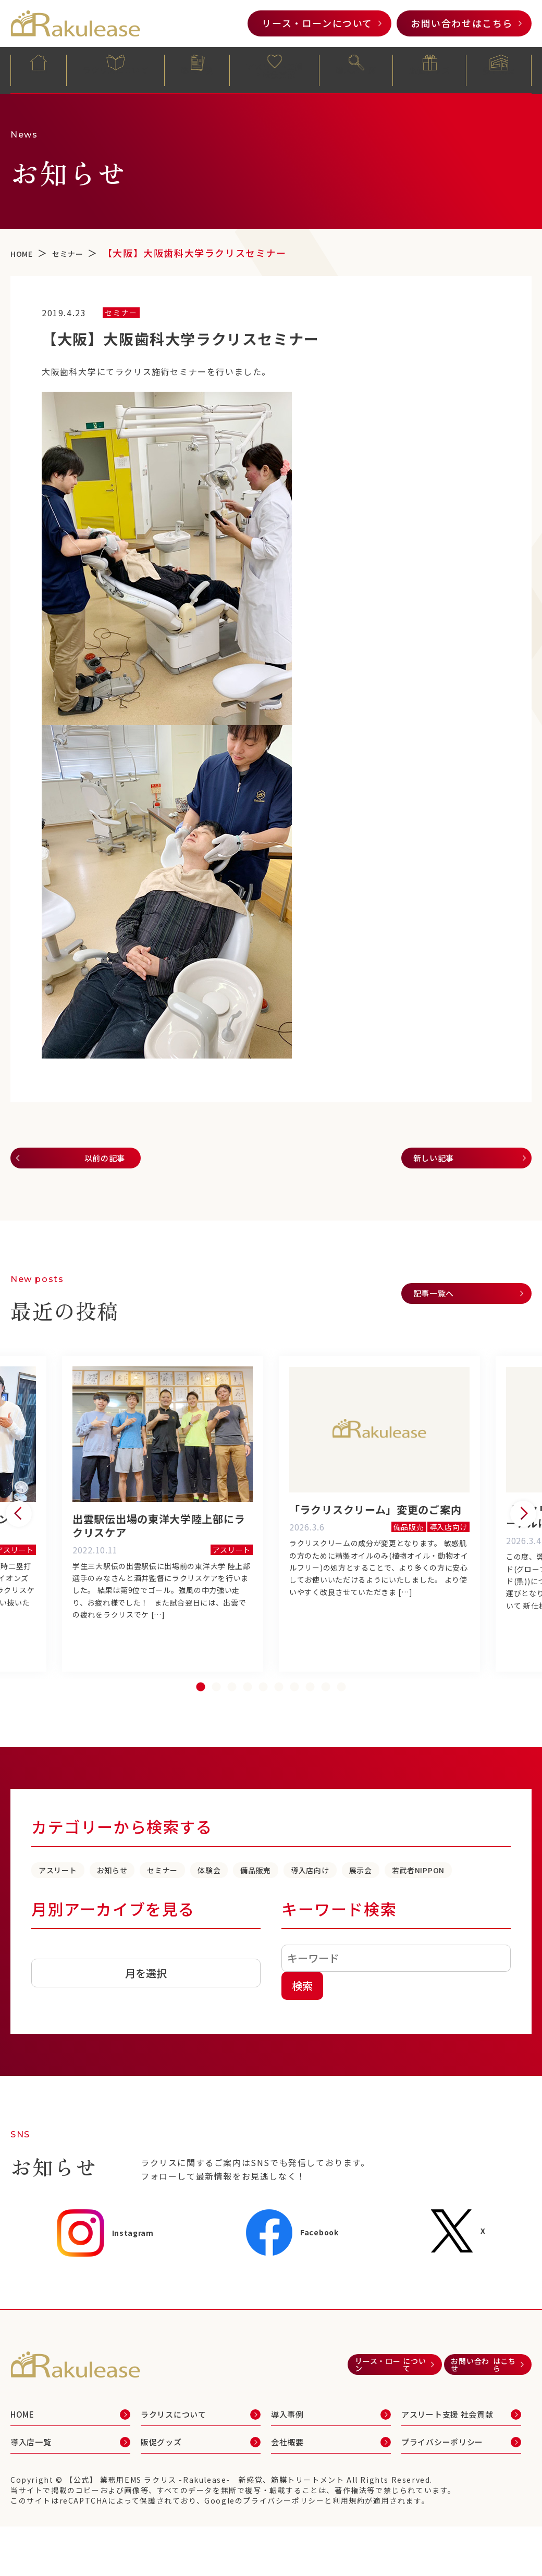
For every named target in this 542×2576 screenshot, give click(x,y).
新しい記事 (440, 1160)
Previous (19, 1530)
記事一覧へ (440, 1301)
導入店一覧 (356, 69)
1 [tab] (200, 1715)
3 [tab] (232, 1715)
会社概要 (499, 69)
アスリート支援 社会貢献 (454, 2469)
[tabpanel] (379, 1530)
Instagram (107, 2283)
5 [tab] (263, 1715)
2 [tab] (216, 1715)
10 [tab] (341, 1715)
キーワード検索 (339, 1958)
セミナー (217, 1898)
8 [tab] (310, 1715)
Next (523, 1530)
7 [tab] (294, 1715)
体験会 (283, 1898)
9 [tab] (326, 1715)
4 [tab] (247, 1715)
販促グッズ (430, 69)
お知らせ (146, 1898)
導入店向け (425, 1898)
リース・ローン (317, 23)
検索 (302, 2035)
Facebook (298, 2282)
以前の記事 (96, 1160)
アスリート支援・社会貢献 (275, 71)
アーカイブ (54, 2001)
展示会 (59, 1918)
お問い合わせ (462, 23)
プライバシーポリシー (452, 2502)
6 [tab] (279, 1715)
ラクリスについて (116, 69)
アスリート (70, 1898)
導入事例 (197, 69)
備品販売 (348, 1898)
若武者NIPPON (141, 1918)
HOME (39, 69)
